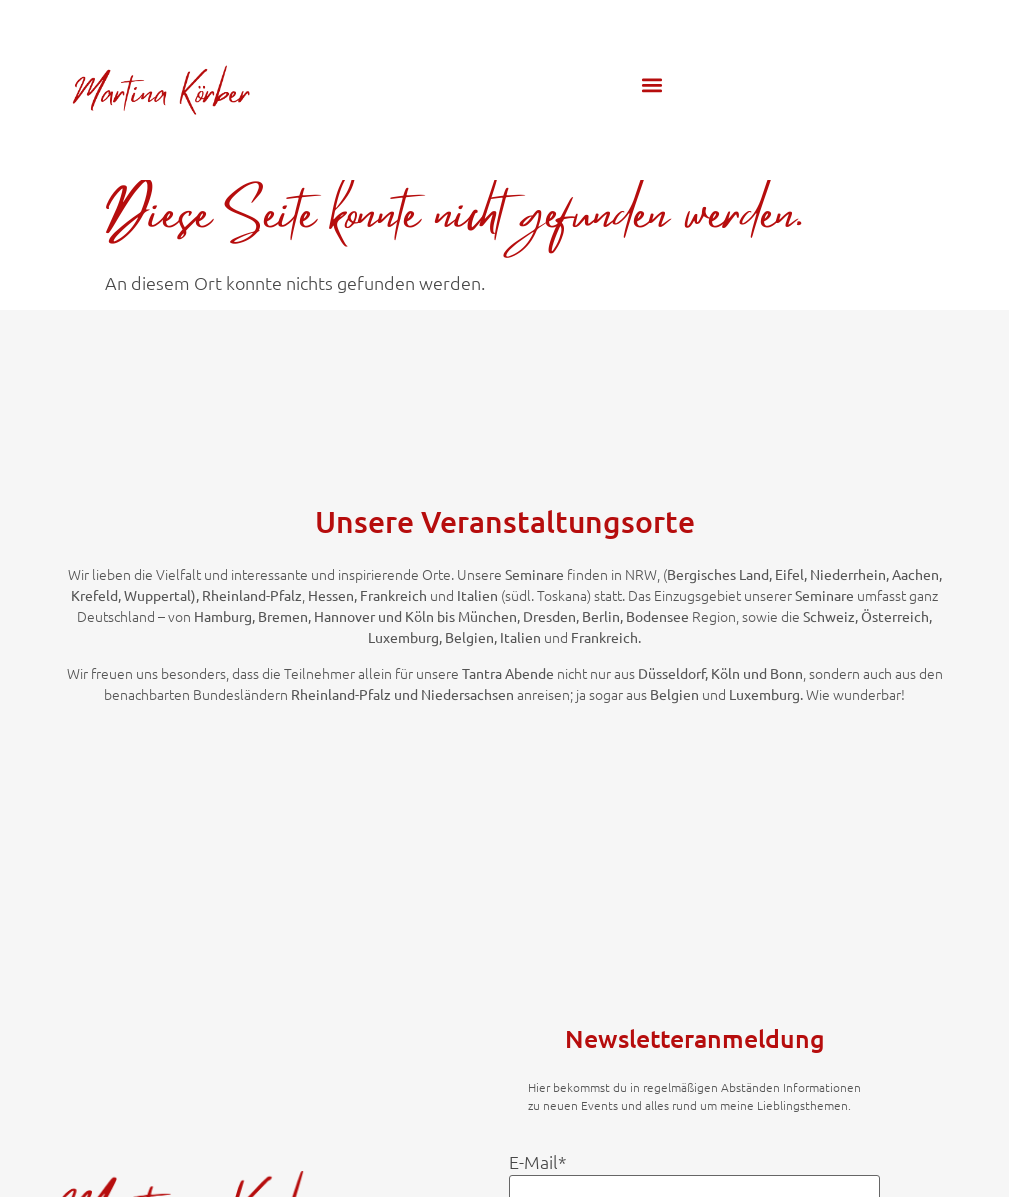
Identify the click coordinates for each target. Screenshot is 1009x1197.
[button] (652, 84)
